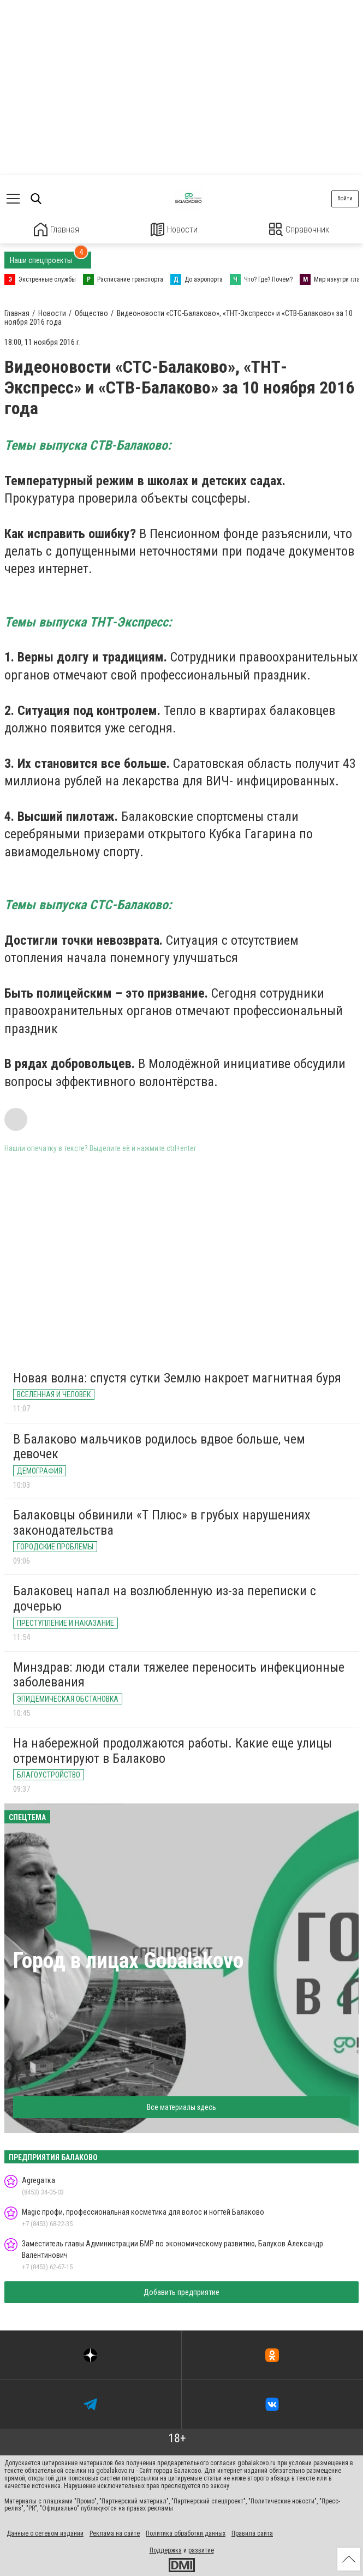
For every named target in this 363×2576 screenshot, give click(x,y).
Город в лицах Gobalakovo (128, 1960)
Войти (345, 198)
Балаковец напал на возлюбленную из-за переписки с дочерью (164, 1598)
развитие (201, 2550)
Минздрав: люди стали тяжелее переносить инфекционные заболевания (178, 1674)
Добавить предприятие (181, 2291)
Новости (174, 229)
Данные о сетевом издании (45, 2533)
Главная (56, 229)
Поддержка (166, 2550)
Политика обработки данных (185, 2533)
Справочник (299, 229)
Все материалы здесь (181, 2106)
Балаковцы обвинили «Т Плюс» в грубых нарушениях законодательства (162, 1522)
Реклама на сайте (115, 2533)
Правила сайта (252, 2533)
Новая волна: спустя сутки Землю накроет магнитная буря (177, 1377)
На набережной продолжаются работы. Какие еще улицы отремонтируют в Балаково (172, 1750)
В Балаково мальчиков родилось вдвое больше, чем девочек (159, 1445)
